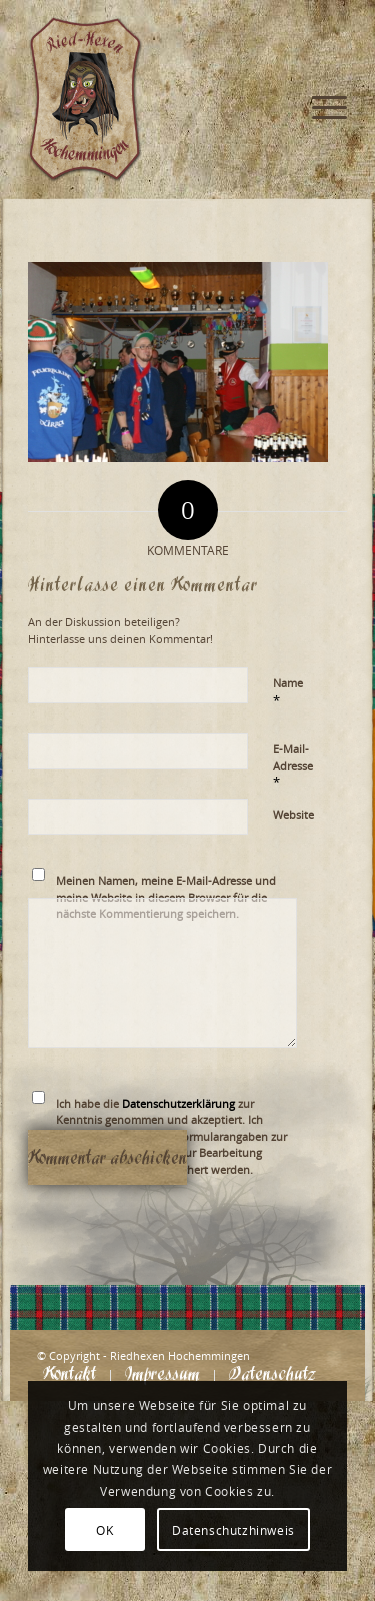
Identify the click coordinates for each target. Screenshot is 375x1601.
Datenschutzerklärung (178, 1103)
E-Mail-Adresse (293, 766)
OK (104, 1530)
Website (293, 814)
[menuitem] (319, 40)
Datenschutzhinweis (233, 1530)
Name (288, 692)
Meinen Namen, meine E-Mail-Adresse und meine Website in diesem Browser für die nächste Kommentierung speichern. (166, 897)
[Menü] (319, 40)
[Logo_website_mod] (155, 100)
